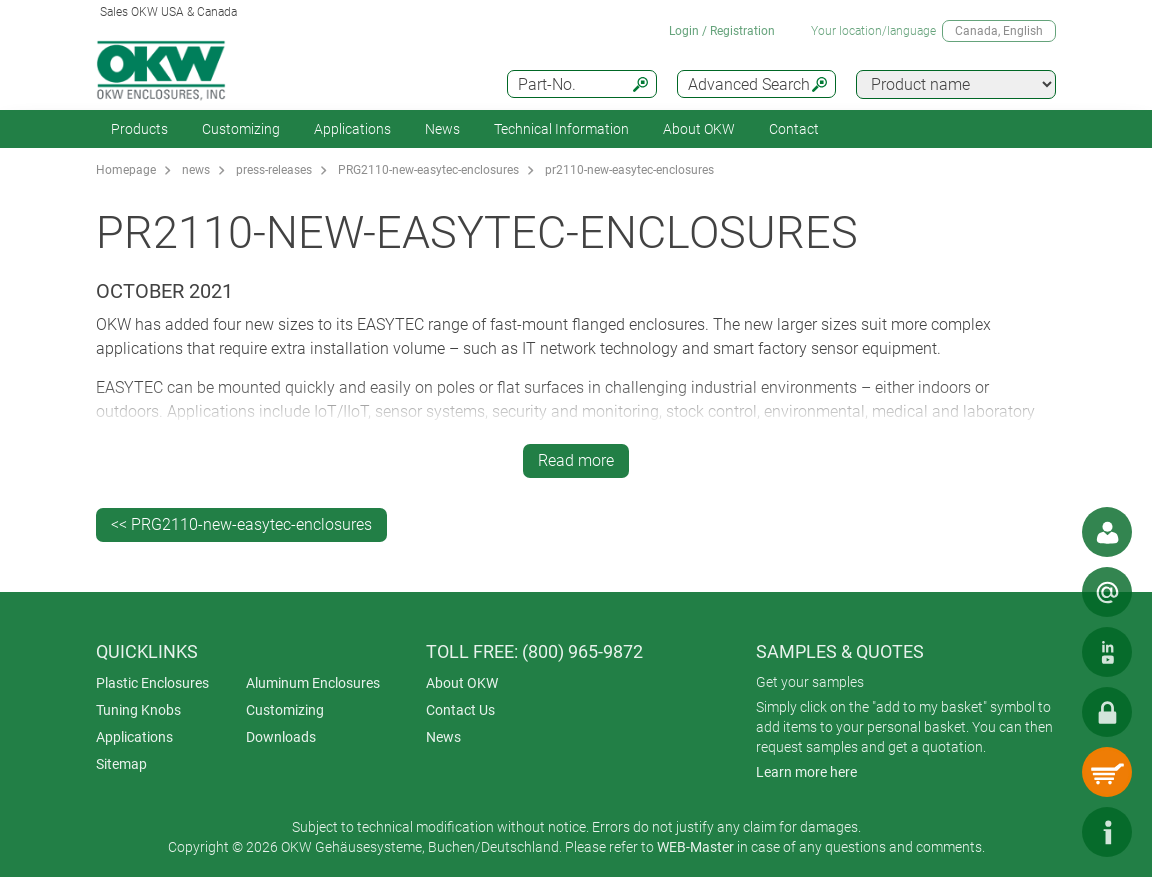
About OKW (462, 683)
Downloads (281, 737)
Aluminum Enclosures (313, 683)
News (442, 129)
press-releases (274, 170)
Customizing (241, 129)
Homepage (126, 170)
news (196, 170)
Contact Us (460, 710)
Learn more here (806, 772)
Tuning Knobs (138, 710)
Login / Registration (722, 31)
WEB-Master (695, 847)
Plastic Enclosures (152, 683)
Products (139, 129)
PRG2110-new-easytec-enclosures (428, 170)
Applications (352, 129)
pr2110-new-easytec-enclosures (629, 170)
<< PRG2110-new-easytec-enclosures (241, 524)
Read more (576, 460)
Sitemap (121, 764)
